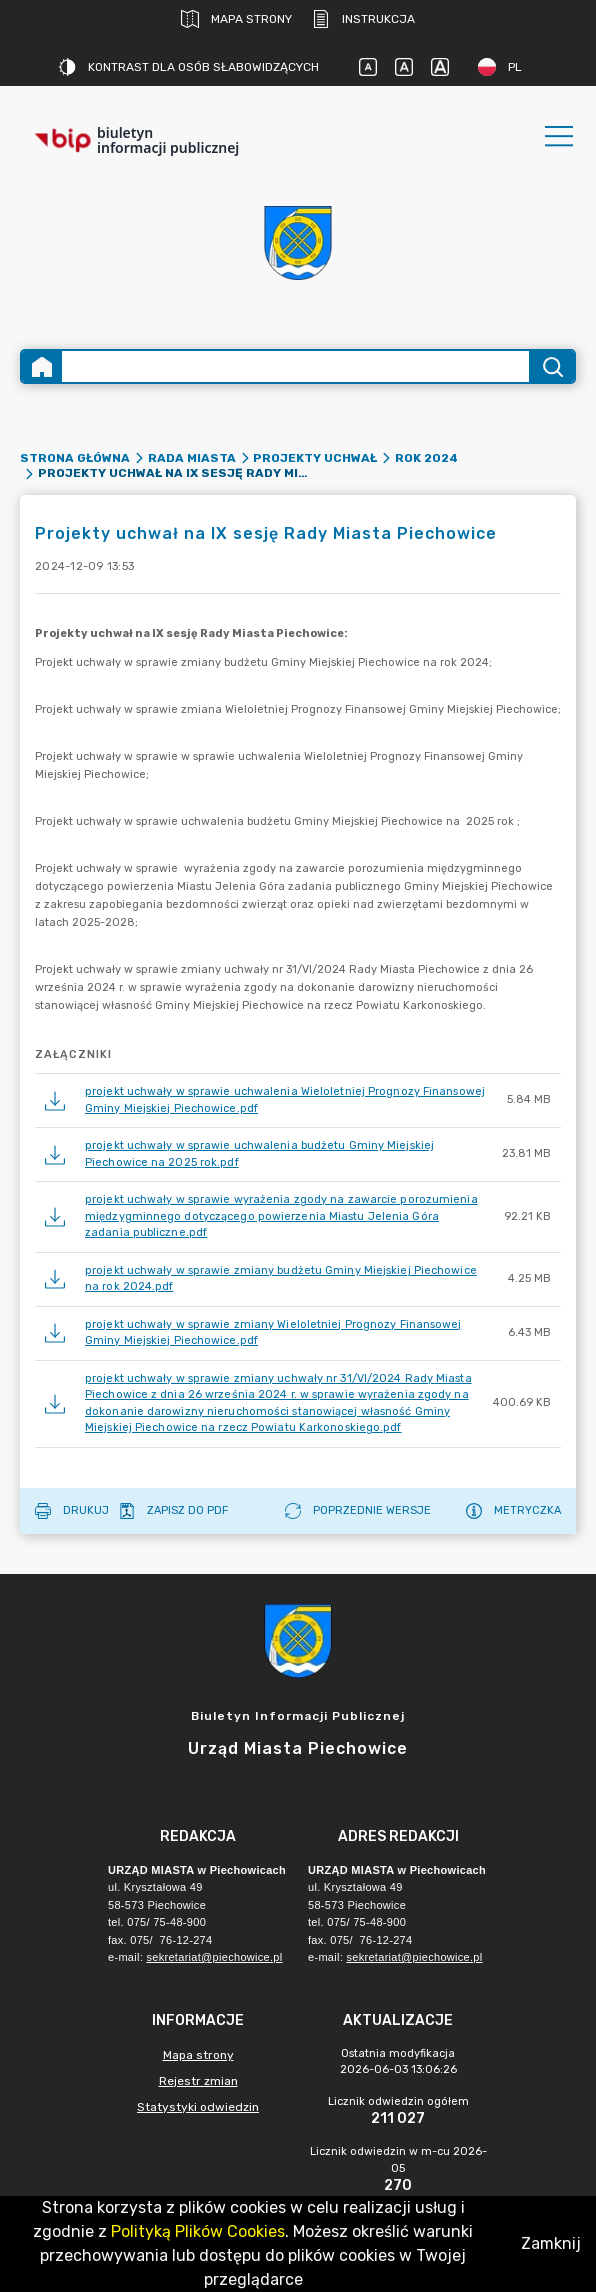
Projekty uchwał (315, 458)
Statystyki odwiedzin (198, 2107)
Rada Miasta (192, 458)
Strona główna (75, 458)
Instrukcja (363, 19)
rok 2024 (426, 458)
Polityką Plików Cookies (198, 2231)
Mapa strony (236, 19)
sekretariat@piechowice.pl (214, 1957)
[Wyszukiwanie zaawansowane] (295, 366)
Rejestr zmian (198, 2081)
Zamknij (551, 2243)
